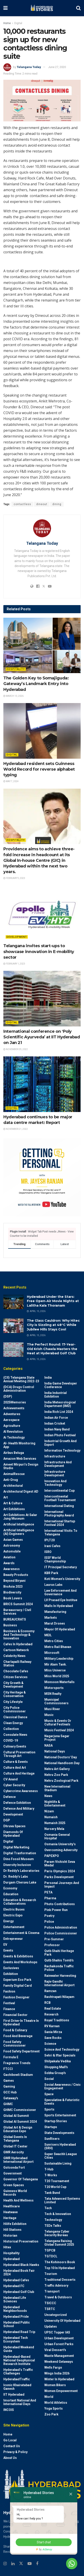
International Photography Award (59, 1513)
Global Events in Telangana (15, 2138)
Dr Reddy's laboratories (21, 1870)
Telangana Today (29, 67)
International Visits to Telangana (60, 1532)
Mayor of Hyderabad (59, 1629)
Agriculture (11, 1426)
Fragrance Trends (16, 2063)
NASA (48, 1745)
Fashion (9, 1991)
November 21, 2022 (15, 1129)
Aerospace (11, 1420)
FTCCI (8, 2069)
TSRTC (49, 2309)
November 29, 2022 (15, 1049)
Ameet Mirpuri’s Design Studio (20, 1466)
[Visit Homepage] (41, 8)
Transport (52, 2291)
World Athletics (55, 2402)
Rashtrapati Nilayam (59, 1997)
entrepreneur (13, 1939)
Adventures (11, 1414)
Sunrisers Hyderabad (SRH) (60, 2146)
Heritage (9, 2218)
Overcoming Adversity (61, 1850)
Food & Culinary (15, 2030)
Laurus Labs (53, 1584)
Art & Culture (12, 1503)
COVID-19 (10, 1740)
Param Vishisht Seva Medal (59, 1863)
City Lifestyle (13, 1702)
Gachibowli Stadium (18, 2075)
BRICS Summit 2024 (18, 1604)
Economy (10, 1888)
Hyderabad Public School (16, 2324)
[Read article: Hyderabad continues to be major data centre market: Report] (42, 1084)
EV (5, 1944)
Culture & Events (15, 1761)
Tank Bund (52, 2193)
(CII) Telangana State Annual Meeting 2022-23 (21, 1379)
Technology (53, 2220)
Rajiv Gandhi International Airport (59, 1983)
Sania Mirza (53, 2032)
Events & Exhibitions (18, 1956)
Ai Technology (14, 1437)
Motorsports (54, 1688)
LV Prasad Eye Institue (60, 1600)
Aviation (9, 1557)
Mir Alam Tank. (55, 1664)
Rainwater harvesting (60, 1975)
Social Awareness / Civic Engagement (62, 2086)
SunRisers (52, 2138)
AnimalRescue (14, 1474)
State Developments (59, 2133)
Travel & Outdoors (58, 2297)
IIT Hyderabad (13, 2394)
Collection (11, 1729)
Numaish (51, 1817)
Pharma (50, 1898)
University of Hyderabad (62, 2320)
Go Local (10, 2440)
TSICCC (50, 2303)
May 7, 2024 (11, 781)
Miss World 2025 (56, 1676)
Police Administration (60, 1927)
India (48, 1377)
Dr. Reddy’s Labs (15, 1876)
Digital (18, 23)
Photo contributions (59, 1904)
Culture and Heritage (18, 1773)
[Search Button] (78, 8)
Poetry (49, 1916)
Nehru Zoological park (61, 1780)
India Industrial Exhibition (55, 1394)
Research (51, 2014)
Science (50, 2043)
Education (10, 1894)
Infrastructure (54, 1456)
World (48, 2397)
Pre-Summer (54, 1939)
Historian (10, 2235)
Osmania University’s (60, 1844)
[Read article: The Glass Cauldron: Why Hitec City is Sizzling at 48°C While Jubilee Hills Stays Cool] (13, 1326)
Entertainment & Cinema (21, 1933)
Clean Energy (13, 1723)
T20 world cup (55, 2187)
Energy (8, 1921)
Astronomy (11, 1545)
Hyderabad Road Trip (19, 2332)
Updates (50, 2326)
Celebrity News (14, 1656)
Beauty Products (15, 1575)
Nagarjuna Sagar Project (56, 1737)
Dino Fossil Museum (18, 1859)
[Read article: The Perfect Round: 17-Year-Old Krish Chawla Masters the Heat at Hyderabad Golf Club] (13, 1349)
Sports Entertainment (60, 2115)
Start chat (44, 2542)
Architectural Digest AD (20, 1491)
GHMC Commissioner (19, 2110)
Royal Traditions (56, 2020)
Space (49, 2094)
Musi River (52, 1709)
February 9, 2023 (14, 878)
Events (8, 1950)
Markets (50, 1617)
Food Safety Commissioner (14, 2043)
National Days (54, 1751)
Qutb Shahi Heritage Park (59, 1952)
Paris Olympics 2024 (59, 1871)
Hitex (7, 2247)
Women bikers (55, 2385)
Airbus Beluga (13, 1453)
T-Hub (48, 2169)
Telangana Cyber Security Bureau (56, 2233)
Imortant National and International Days (19, 2402)
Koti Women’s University (62, 1579)
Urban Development (59, 2338)
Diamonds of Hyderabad (13, 1833)
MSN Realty (52, 1693)
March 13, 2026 (13, 696)
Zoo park (51, 2414)
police (49, 1921)
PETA (48, 1892)
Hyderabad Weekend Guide (18, 2349)
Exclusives (11, 1968)
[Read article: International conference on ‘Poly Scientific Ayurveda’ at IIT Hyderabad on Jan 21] (42, 998)
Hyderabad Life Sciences (14, 2299)
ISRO (48, 1552)
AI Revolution (13, 1431)
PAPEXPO (51, 1856)
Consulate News (15, 1734)
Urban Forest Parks (58, 2344)
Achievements (13, 1408)
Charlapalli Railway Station (17, 1663)
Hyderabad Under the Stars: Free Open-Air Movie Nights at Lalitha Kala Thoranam (53, 1301)
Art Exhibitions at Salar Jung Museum (20, 1516)
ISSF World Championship (55, 1559)
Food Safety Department (21, 2051)
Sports (49, 2109)
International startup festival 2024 (59, 1523)
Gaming (9, 2086)
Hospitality (15, 669)
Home (7, 23)
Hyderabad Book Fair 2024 (19, 2272)
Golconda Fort (14, 2167)
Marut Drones (54, 1623)
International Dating (59, 1506)
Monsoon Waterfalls (59, 1682)
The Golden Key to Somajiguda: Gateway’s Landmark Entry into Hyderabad (36, 684)
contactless (22, 504)
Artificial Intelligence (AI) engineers (18, 1532)
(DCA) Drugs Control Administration (18, 1388)
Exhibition (10, 1974)
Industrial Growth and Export (60, 1442)
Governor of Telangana (20, 2179)
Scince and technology (61, 2049)
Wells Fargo (53, 2367)
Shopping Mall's (56, 2067)
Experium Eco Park (17, 1979)
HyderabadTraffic (16, 2379)
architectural (13, 1485)
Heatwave (10, 2212)
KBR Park (51, 1573)
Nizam (49, 1811)
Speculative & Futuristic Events (62, 2101)
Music (49, 1715)
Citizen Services (15, 1677)
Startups (50, 2127)
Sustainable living (57, 2163)
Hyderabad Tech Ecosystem (15, 2339)
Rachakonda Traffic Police (59, 1968)
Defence (9, 1797)
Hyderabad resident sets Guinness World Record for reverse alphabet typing (39, 769)
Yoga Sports (53, 2408)
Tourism (50, 2274)
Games (8, 2080)
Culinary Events (14, 1746)
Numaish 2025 (54, 1823)
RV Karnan (52, 2026)
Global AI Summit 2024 (20, 2121)
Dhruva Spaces (14, 1826)
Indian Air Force (56, 1417)
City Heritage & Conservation (14, 1694)
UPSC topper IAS (57, 2332)
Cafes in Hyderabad (17, 1644)
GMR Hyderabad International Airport (18, 2159)
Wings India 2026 (56, 2373)
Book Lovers (12, 1598)
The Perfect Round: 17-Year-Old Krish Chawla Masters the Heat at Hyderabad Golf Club (52, 1348)
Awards (9, 1563)
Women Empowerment (61, 2391)
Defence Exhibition (17, 1802)
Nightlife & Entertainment (54, 1803)
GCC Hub (10, 2092)
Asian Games (13, 1539)
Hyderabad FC (13, 2286)
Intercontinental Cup (59, 1490)
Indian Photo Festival (60, 1435)
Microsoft (51, 1653)
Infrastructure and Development (58, 1464)
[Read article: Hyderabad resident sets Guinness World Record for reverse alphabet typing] (42, 731)
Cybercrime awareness (20, 1791)
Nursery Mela (54, 1829)
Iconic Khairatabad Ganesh (17, 2386)
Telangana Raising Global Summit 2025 (59, 2242)
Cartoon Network (16, 1650)
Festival (9, 2003)
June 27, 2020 (57, 67)
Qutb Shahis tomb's (59, 1960)
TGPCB (49, 2250)
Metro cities (53, 1641)
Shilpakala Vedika (57, 2061)
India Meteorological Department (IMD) (60, 1404)
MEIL (48, 1635)
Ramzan (50, 1991)
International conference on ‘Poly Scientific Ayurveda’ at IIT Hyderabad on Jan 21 (41, 1037)
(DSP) (7, 1396)
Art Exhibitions (14, 1509)
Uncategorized (55, 2315)
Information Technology (62, 1450)
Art (5, 1497)
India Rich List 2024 (58, 1412)
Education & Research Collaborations (19, 1901)
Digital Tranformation (19, 1853)
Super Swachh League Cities (60, 2155)
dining (56, 504)
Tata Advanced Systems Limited (62, 2200)
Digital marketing (16, 1847)
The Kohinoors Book (59, 2262)
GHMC (8, 2104)
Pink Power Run (56, 1910)
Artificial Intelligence (18, 1524)
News (48, 1796)
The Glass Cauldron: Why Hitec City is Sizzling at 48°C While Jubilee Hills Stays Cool (53, 1325)
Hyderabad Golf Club (18, 2292)
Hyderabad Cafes (16, 2280)
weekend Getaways (58, 2361)
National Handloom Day (62, 1763)
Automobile (12, 1551)
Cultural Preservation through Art (19, 1754)
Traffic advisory (56, 2285)
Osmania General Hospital (57, 1836)
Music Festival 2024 (59, 1730)
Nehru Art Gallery (57, 1769)
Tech (48, 2208)
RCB (47, 2002)
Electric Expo (13, 1915)
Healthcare (11, 2206)
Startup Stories (55, 2121)
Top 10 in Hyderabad (59, 2268)
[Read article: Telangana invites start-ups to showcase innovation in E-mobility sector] (42, 913)
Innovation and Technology (55, 1483)
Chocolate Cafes (15, 1671)
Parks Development (59, 1877)
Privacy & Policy (15, 2452)
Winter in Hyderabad (59, 2379)
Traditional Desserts (59, 2279)
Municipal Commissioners (56, 1701)
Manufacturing (55, 1612)
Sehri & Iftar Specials (59, 2055)
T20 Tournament (56, 2181)
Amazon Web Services (19, 1458)
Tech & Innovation (57, 2214)
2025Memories (14, 1402)
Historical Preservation (20, 2241)
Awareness (11, 1569)
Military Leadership (58, 1658)
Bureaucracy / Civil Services (17, 1611)
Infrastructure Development (54, 1473)
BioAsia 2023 (13, 1586)
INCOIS (8, 2410)
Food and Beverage (17, 2036)
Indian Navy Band (57, 1429)
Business (10, 1625)
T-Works (50, 2175)
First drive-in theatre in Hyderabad (21, 2022)
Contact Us (11, 2446)
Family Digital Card (17, 1985)
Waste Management (59, 2356)
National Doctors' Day (60, 1757)
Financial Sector (15, 2015)
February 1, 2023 (14, 963)
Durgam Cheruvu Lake (19, 1882)
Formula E (10, 2057)
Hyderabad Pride (16, 2316)
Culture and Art (14, 1767)
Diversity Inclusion (17, 1865)
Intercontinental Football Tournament (60, 1498)
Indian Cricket (54, 1423)
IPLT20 (49, 1540)
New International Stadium (57, 1788)
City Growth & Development (13, 1684)
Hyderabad (11, 2259)
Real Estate (52, 2008)
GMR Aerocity (13, 2152)
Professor (52, 1945)
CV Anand (10, 1779)
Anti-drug (10, 1480)
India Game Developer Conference (60, 1385)
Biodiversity (12, 1592)
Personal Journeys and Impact (61, 1884)
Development (16, 936)
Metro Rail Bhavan (57, 1647)
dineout (41, 504)
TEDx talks (52, 2225)
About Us (10, 2458)
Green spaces (13, 2185)
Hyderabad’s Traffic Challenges (18, 2371)
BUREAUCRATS (14, 1619)
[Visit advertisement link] (42, 1177)
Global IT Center (15, 2146)
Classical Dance (15, 1717)
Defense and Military (18, 1808)
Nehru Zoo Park (56, 1775)
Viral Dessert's (55, 2350)
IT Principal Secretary (60, 1567)
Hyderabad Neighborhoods (15, 2309)
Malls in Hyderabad (58, 1606)
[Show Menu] (5, 8)
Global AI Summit (16, 2116)
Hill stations (12, 2229)
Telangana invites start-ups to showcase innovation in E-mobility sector (38, 951)
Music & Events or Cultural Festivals (57, 1722)
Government (12, 2173)
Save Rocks (53, 2038)
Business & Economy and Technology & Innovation (18, 1634)
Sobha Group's (55, 2073)
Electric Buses (14, 1909)
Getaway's (10, 2098)
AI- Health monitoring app (19, 1445)
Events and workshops (20, 1962)
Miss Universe (55, 1670)
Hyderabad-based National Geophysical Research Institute (19, 2360)
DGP (6, 1820)
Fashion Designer (16, 1997)
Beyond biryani (14, 1580)
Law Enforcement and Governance (60, 1592)
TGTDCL (50, 2256)
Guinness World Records (15, 2192)
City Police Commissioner (14, 1709)
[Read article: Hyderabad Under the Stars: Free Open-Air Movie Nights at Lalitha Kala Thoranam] (13, 1302)
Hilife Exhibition (14, 2224)
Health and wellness (18, 2200)
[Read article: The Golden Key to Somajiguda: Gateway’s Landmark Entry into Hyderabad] (42, 645)
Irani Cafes (52, 1546)
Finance (9, 2009)
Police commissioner (60, 1933)
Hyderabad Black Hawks (21, 2265)
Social (49, 2079)
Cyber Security (14, 1785)
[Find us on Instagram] (5, 2563)
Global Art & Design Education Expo (17, 2129)
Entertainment (13, 1927)
